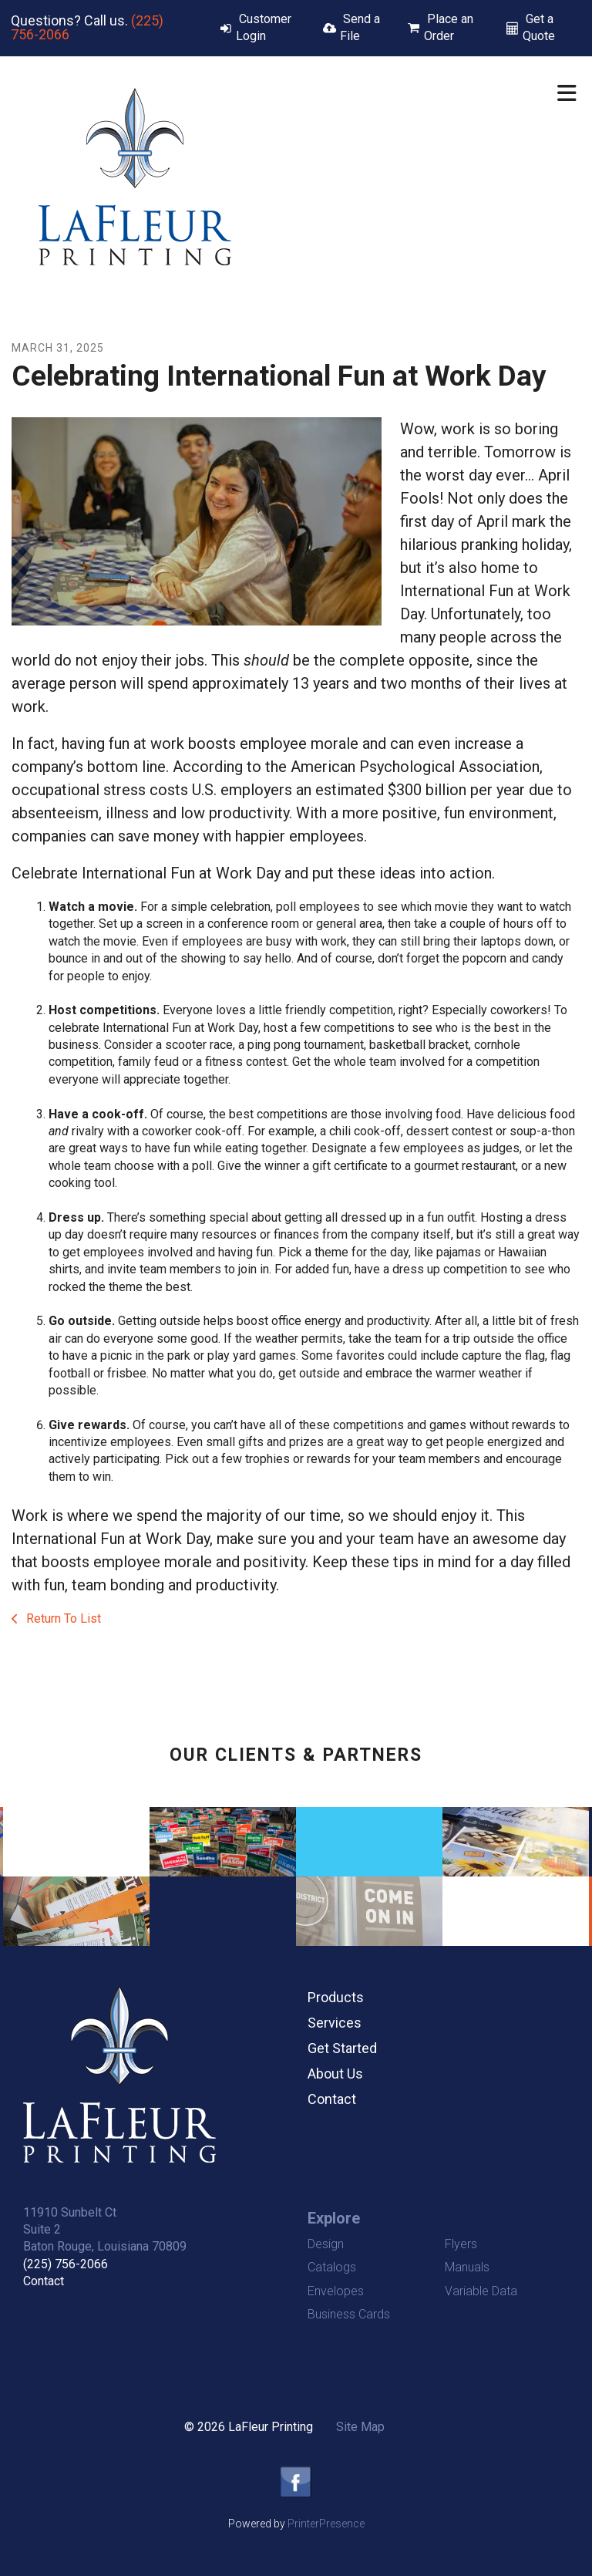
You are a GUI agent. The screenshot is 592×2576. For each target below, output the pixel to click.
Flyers (461, 2244)
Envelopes (336, 2291)
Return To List (62, 1618)
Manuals (467, 2267)
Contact (332, 2099)
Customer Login (263, 27)
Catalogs (332, 2267)
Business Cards (349, 2314)
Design (326, 2244)
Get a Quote (539, 27)
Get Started (342, 2048)
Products (336, 1997)
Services (335, 2023)
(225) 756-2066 (65, 2264)
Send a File (360, 27)
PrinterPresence (326, 2523)
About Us (335, 2073)
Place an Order (448, 27)
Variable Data (481, 2291)
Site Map (360, 2426)
